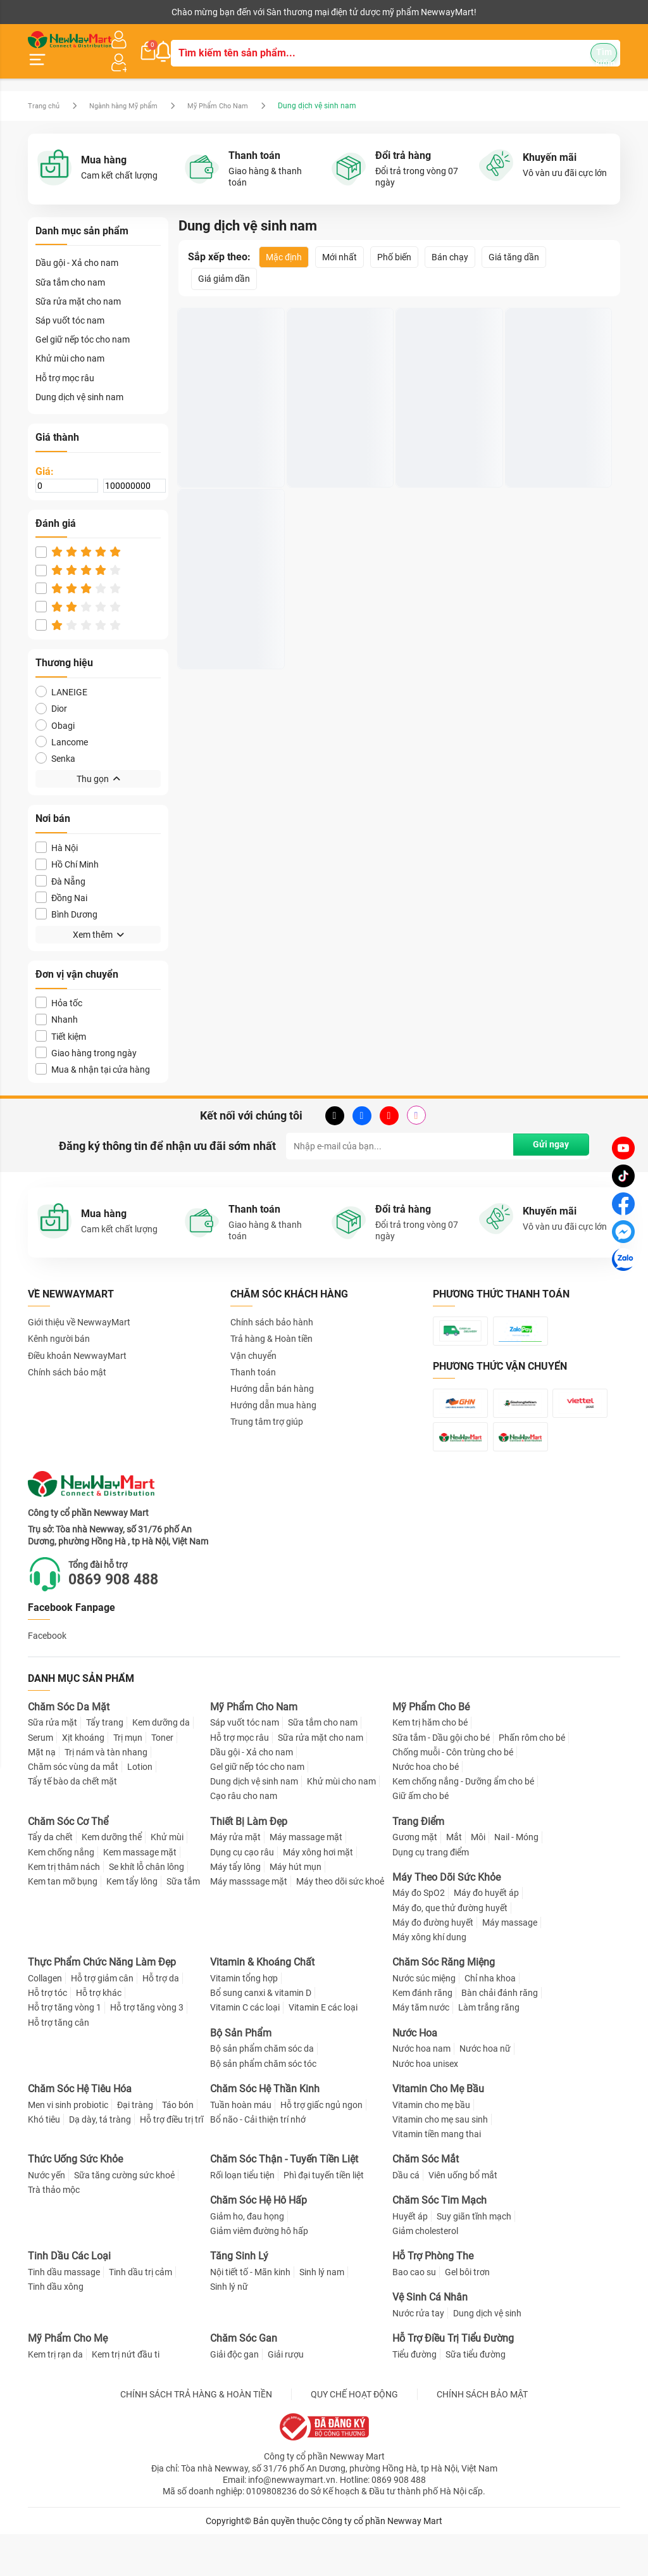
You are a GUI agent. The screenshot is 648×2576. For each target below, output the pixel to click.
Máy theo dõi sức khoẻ (340, 1923)
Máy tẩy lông (235, 1909)
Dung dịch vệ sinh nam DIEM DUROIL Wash (338, 427)
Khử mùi (167, 1879)
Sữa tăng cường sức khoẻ (124, 2217)
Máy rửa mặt (235, 1879)
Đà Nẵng (60, 866)
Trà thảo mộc (54, 2231)
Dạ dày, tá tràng (100, 2161)
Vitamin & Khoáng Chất (262, 2004)
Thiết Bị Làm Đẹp (248, 1863)
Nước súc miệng (424, 2020)
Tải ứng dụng (190, 12)
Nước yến (46, 2217)
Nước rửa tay (418, 2355)
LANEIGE (61, 677)
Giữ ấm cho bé (420, 1838)
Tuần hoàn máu (240, 2146)
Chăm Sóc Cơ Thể (68, 1863)
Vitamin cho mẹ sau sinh (440, 2161)
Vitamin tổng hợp (244, 2020)
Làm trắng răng (489, 2049)
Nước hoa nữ (485, 2090)
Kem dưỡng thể (112, 1879)
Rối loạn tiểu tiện (242, 2217)
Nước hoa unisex (425, 2105)
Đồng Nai (61, 882)
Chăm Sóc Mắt (425, 2201)
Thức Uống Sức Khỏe (75, 2201)
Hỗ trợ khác (99, 2035)
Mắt (454, 1879)
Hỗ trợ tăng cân (58, 2064)
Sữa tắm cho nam (70, 267)
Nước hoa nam (421, 2090)
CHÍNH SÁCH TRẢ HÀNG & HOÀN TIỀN (196, 2436)
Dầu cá (406, 2217)
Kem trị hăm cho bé (430, 1764)
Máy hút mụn (295, 1909)
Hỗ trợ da (160, 2020)
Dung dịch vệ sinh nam (79, 382)
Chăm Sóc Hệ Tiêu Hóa (80, 2131)
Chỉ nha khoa (490, 2020)
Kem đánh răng (422, 2035)
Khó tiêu (44, 2161)
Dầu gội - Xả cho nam (76, 248)
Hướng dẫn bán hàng (272, 1373)
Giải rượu (286, 2396)
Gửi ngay (548, 1132)
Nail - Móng (516, 1879)
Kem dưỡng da (161, 1764)
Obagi (55, 710)
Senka (55, 743)
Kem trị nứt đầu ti (125, 2396)
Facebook (47, 1677)
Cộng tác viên (125, 12)
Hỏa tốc (58, 988)
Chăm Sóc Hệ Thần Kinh (265, 2131)
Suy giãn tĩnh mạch (474, 2258)
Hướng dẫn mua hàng (273, 1390)
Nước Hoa (414, 2075)
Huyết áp (410, 2258)
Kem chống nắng (61, 1893)
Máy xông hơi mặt (318, 1893)
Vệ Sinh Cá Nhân (430, 2339)
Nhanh (56, 1004)
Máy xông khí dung (429, 1979)
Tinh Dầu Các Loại (69, 2298)
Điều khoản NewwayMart (77, 1340)
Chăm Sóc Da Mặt (68, 1749)
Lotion (140, 1808)
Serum (40, 1779)
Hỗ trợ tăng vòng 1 (64, 2049)
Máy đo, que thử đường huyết (450, 1950)
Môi (478, 1879)
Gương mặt (414, 1879)
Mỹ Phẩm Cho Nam (234, 90)
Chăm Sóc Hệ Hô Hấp (258, 2242)
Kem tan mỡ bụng (62, 1923)
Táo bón (178, 2146)
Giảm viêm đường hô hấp (259, 2273)
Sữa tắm (183, 1923)
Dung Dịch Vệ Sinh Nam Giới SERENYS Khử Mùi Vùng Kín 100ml (448, 427)
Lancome (61, 726)
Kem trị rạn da (55, 2396)
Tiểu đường (414, 2396)
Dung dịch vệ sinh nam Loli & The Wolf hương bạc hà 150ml (228, 610)
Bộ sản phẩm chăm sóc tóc (263, 2105)
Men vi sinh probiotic (68, 2146)
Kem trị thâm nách (64, 1909)
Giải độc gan (234, 2396)
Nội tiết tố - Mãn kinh (250, 2314)
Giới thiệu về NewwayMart (79, 1307)
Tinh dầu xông (56, 2328)
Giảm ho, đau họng (247, 2258)
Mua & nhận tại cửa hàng (92, 1054)
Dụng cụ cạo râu (242, 1893)
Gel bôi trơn (467, 2314)
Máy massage (509, 1964)
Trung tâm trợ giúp (266, 1407)
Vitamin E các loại (323, 2049)
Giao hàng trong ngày (86, 1037)
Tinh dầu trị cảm (140, 2314)
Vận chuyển (253, 1340)
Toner (162, 1779)
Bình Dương (66, 898)
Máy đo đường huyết (432, 1964)
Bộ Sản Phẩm (240, 2075)
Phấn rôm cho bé (532, 1779)
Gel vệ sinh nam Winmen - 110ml (543, 427)
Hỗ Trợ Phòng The (432, 2298)
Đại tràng (135, 2146)
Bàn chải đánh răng (499, 2035)
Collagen (45, 2020)
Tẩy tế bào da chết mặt (72, 1823)
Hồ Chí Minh (67, 849)
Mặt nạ (42, 1794)
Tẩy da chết (50, 1879)
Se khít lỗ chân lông (146, 1909)
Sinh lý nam (321, 2314)
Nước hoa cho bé (425, 1808)
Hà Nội (56, 833)
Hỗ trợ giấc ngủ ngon (321, 2146)
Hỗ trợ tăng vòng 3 (147, 2049)
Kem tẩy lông (132, 1923)
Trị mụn (127, 1779)
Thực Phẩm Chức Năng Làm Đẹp (102, 2004)
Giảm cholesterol (425, 2273)
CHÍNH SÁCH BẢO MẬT (482, 2436)
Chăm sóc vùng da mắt (73, 1808)
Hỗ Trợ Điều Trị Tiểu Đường (453, 2380)
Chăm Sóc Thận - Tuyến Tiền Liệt (284, 2201)
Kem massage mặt (140, 1893)
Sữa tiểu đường (476, 2396)
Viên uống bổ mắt (462, 2217)
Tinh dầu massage (64, 2314)
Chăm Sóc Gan (243, 2380)
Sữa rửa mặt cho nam (78, 286)
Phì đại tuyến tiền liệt (324, 2217)
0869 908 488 (123, 1620)
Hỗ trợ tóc (47, 2035)
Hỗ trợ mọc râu (64, 363)
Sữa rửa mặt (52, 1764)
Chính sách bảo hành (271, 1307)
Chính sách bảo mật (67, 1357)
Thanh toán (253, 1357)
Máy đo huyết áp (486, 1934)
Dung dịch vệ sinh (487, 2355)
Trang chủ (45, 90)
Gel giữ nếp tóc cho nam (82, 325)
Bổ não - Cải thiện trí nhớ (258, 2161)
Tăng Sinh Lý (239, 2298)
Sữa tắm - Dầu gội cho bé (441, 1779)
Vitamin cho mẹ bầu (431, 2146)
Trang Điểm (418, 1863)
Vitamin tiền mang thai (436, 2176)
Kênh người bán (55, 12)
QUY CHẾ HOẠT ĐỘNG (354, 2436)
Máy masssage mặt (248, 1923)
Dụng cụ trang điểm (430, 1893)
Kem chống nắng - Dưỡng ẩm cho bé (463, 1823)
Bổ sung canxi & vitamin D (260, 2035)
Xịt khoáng (83, 1779)
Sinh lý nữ (229, 2328)
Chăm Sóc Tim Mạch (439, 2242)
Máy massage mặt (306, 1879)
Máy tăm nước (420, 2049)
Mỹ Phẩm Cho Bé (431, 1749)
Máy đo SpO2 (418, 1934)
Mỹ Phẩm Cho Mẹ (68, 2380)
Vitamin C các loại (245, 2049)
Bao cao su (414, 2314)
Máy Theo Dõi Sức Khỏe (446, 1919)
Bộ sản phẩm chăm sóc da (262, 2090)
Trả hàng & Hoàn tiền (271, 1324)
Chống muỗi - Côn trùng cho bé (452, 1794)
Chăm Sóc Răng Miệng (443, 2004)
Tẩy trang (104, 1764)
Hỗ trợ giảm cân (102, 2020)
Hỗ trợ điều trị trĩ (171, 2161)
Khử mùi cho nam (69, 344)
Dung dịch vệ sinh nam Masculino (228, 427)
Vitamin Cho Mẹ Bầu (438, 2131)
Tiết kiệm (60, 1021)
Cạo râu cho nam (243, 1838)
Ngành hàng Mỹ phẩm (131, 90)
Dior (51, 693)
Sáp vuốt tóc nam (69, 305)
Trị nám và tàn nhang (106, 1794)
